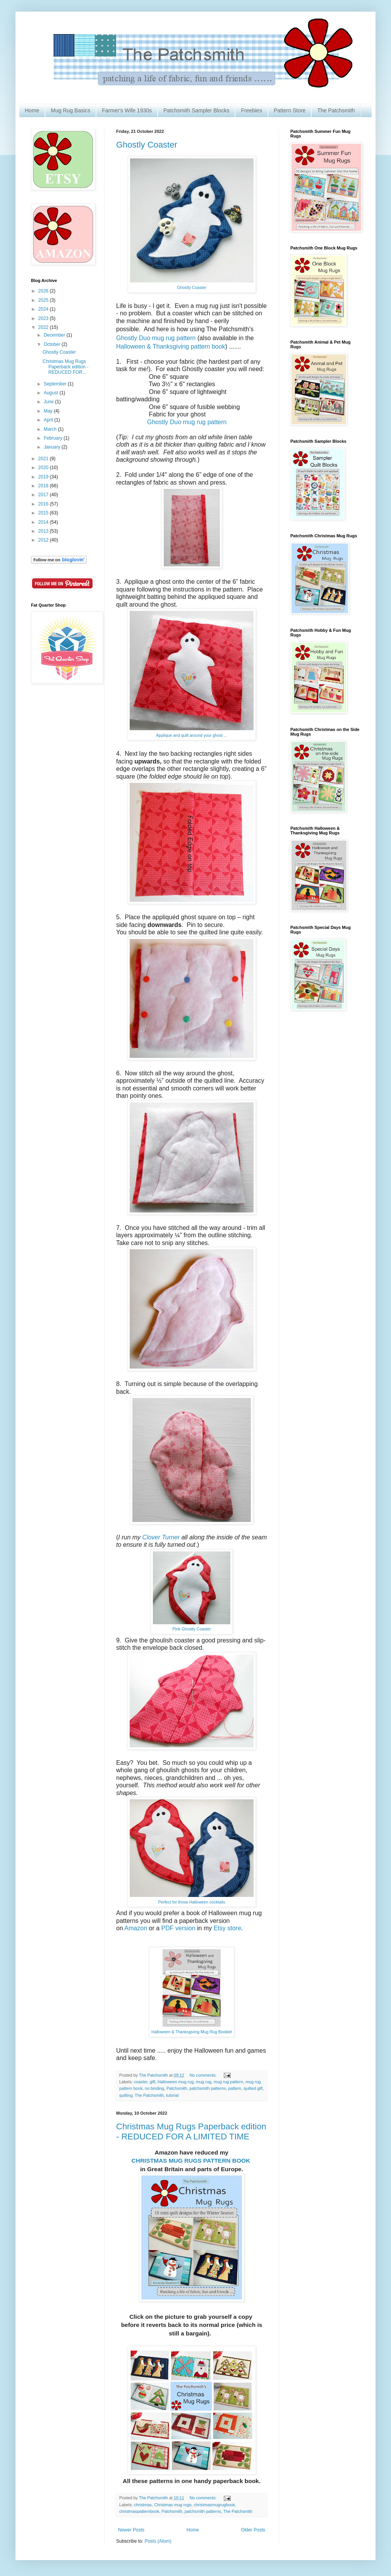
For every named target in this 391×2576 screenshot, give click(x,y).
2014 (44, 522)
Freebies (251, 110)
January (53, 447)
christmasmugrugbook (214, 2504)
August (52, 393)
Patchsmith (176, 2088)
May (49, 411)
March (51, 429)
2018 (44, 485)
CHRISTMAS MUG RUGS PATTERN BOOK (191, 2160)
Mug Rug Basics (70, 110)
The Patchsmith (336, 110)
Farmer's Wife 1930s (127, 110)
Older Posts (253, 2530)
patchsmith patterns (207, 2088)
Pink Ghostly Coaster (191, 1629)
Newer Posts (131, 2530)
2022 (44, 327)
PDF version (178, 1928)
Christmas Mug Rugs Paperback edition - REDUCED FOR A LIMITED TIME (191, 2131)
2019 (44, 477)
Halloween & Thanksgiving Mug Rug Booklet (191, 2031)
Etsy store (226, 1928)
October (53, 344)
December (55, 335)
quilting (125, 2095)
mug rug (203, 2081)
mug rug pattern (228, 2081)
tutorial (172, 2095)
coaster (140, 2081)
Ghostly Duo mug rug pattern (156, 338)
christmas (143, 2504)
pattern (235, 2088)
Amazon (135, 1928)
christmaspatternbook (139, 2511)
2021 (44, 458)
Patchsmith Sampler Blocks (196, 110)
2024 (44, 309)
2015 (44, 513)
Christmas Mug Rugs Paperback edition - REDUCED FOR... (65, 367)
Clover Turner (161, 1537)
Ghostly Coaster (146, 145)
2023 (44, 318)
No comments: (204, 2075)
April (49, 420)
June (49, 401)
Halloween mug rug (176, 2081)
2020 (44, 467)
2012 (44, 540)
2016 (44, 504)
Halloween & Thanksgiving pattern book (170, 346)
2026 (44, 291)
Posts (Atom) (157, 2541)
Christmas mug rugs (173, 2504)
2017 (44, 494)
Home (32, 110)
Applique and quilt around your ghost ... (191, 735)
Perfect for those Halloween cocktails (191, 1902)
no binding (154, 2088)
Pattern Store (290, 110)
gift (152, 2081)
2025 (44, 300)
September (56, 384)
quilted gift (253, 2088)
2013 (44, 531)
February (53, 438)
